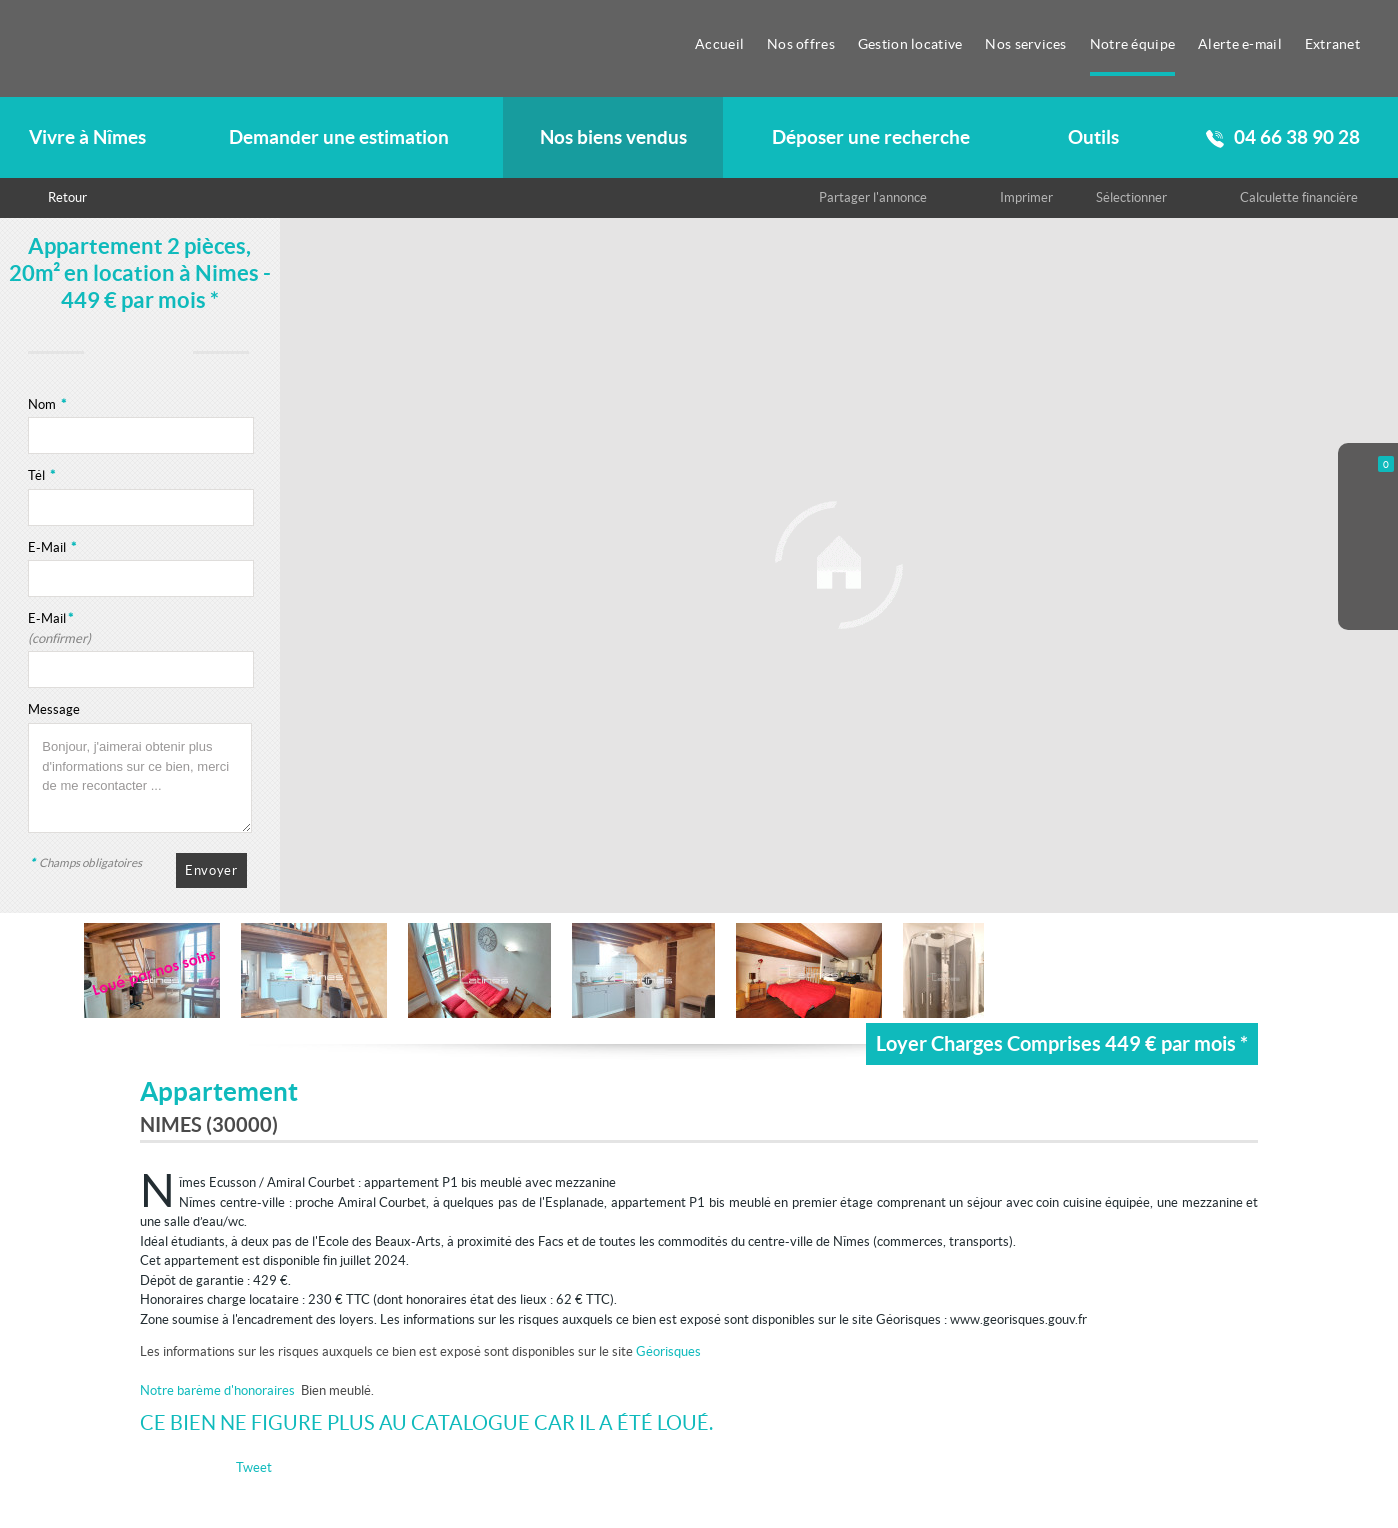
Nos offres (801, 44)
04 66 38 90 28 (1283, 137)
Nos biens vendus (613, 137)
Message (54, 709)
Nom (47, 404)
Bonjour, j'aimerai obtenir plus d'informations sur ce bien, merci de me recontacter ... (140, 778)
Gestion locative (910, 44)
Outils (1093, 137)
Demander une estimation (339, 137)
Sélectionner (1131, 197)
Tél (41, 475)
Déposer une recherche (871, 137)
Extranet (1332, 44)
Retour (67, 197)
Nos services (1025, 44)
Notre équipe (1132, 44)
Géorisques (668, 1351)
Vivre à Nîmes (87, 137)
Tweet (254, 1467)
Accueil (719, 44)
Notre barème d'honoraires (219, 1390)
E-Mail (52, 547)
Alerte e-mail (1240, 44)
